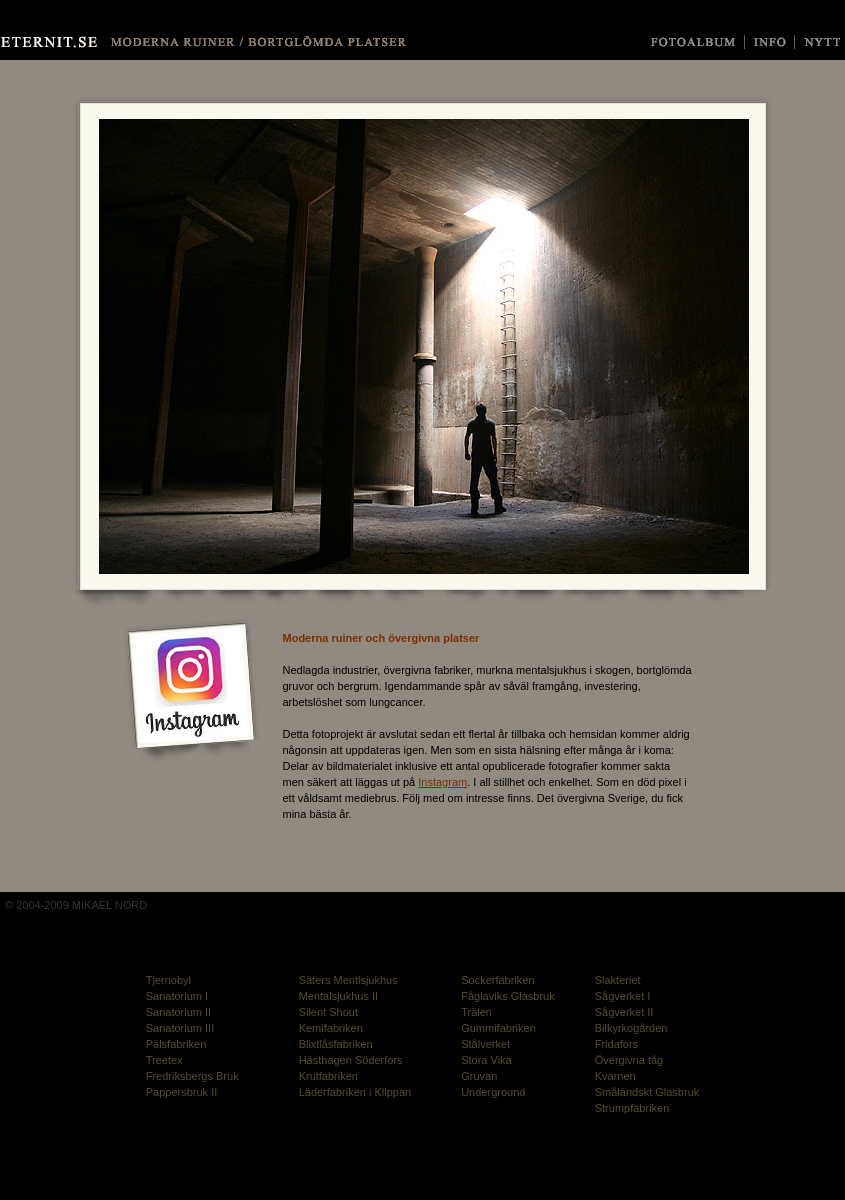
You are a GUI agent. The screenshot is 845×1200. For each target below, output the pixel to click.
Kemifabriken (331, 1028)
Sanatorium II (178, 1012)
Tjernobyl (168, 980)
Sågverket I (623, 996)
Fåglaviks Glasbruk (508, 996)
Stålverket (485, 1044)
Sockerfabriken (497, 980)
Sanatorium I (177, 996)
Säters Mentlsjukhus (348, 980)
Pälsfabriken (176, 1044)
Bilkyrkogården (631, 1028)
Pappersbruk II (182, 1092)
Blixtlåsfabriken (336, 1044)
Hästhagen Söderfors (351, 1060)
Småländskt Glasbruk (647, 1092)
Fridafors (616, 1044)
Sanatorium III (180, 1028)
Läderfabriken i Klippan (355, 1092)
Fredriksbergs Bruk (192, 1076)
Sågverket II (624, 1012)
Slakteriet (618, 980)
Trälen (476, 1012)
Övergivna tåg (629, 1060)
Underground (493, 1092)
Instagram (442, 782)
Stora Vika (486, 1060)
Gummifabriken (498, 1028)
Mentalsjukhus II (338, 996)
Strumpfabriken (632, 1108)
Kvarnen (615, 1076)
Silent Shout (328, 1012)
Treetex (164, 1060)
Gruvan (479, 1076)
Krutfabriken (328, 1076)
